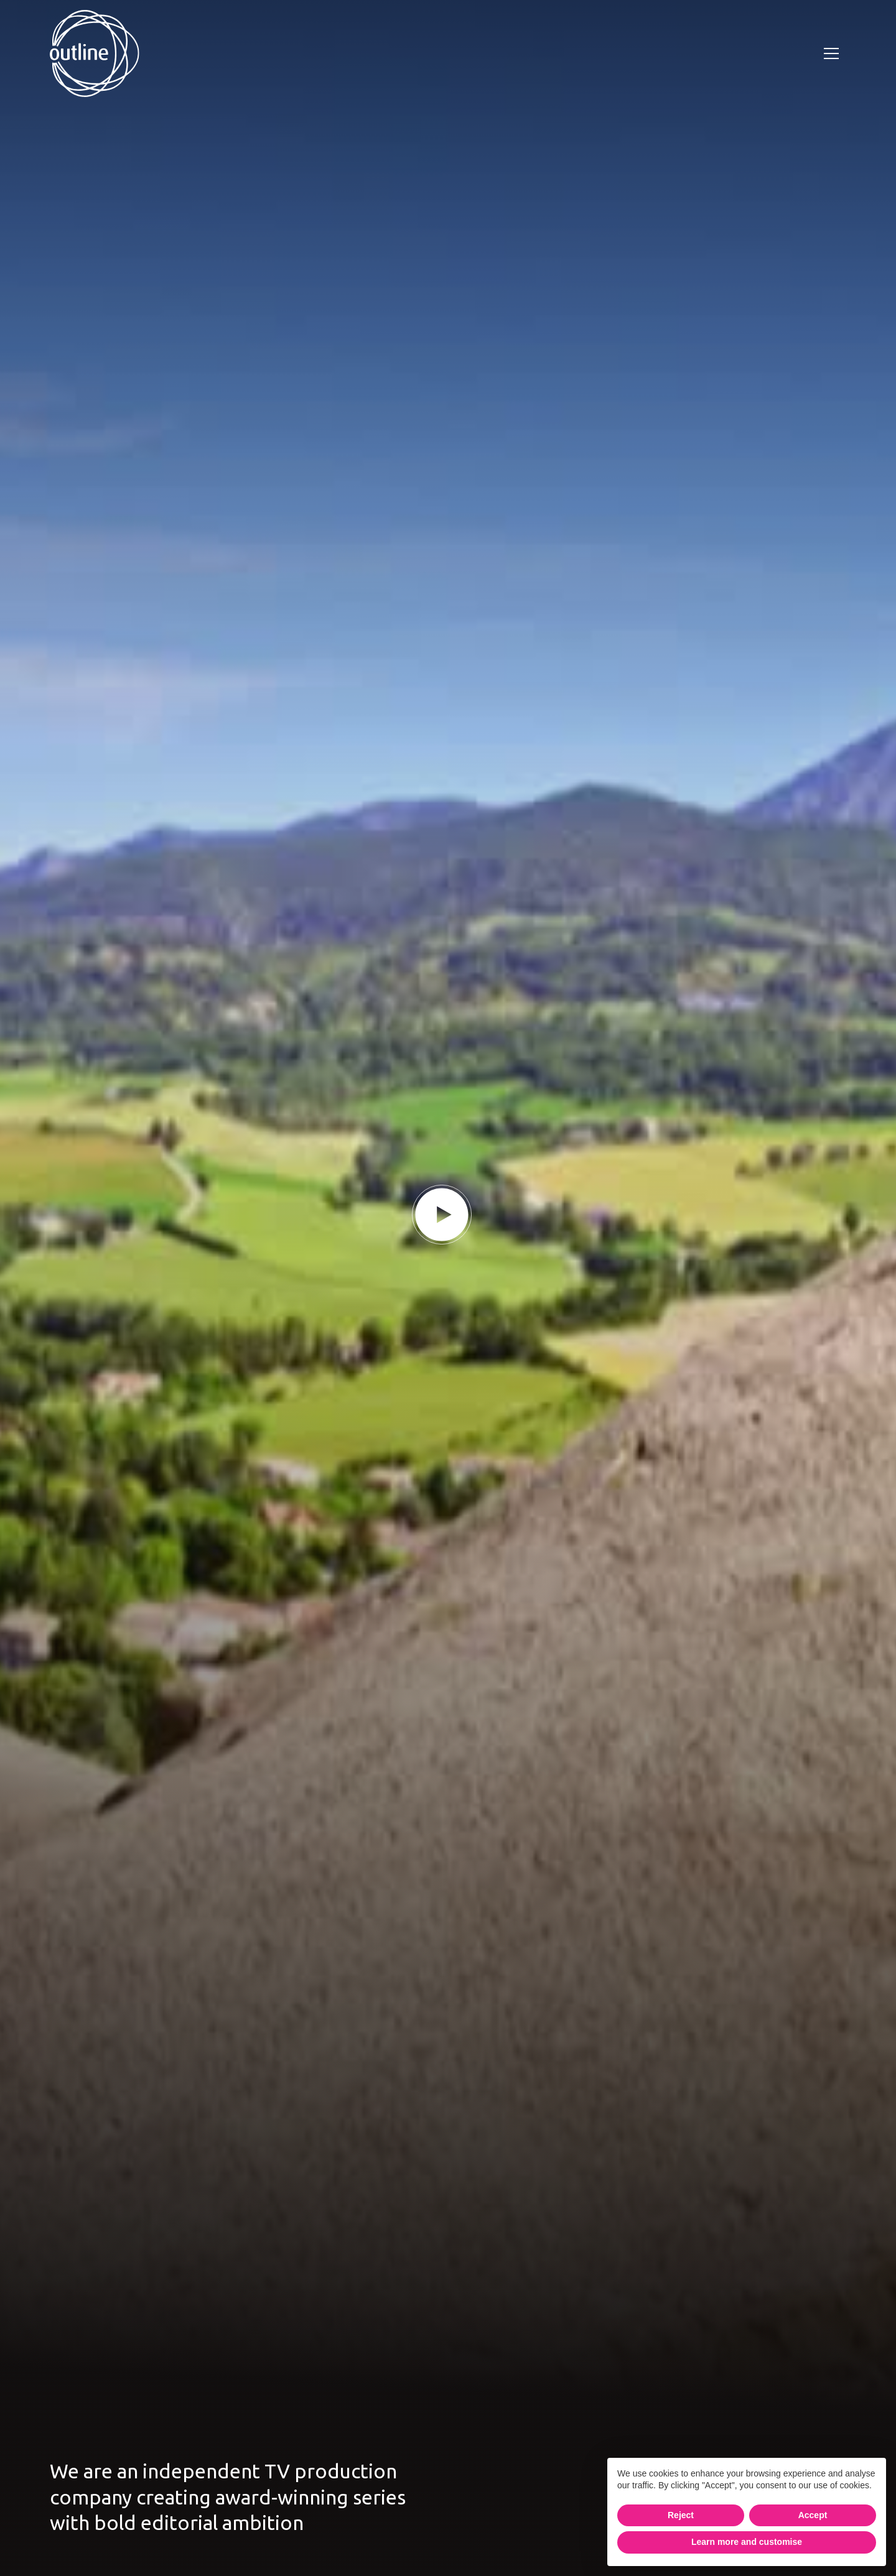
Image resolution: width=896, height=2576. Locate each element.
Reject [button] (681, 2515)
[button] (831, 53)
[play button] (442, 1214)
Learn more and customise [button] (746, 2542)
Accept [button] (813, 2515)
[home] (94, 53)
